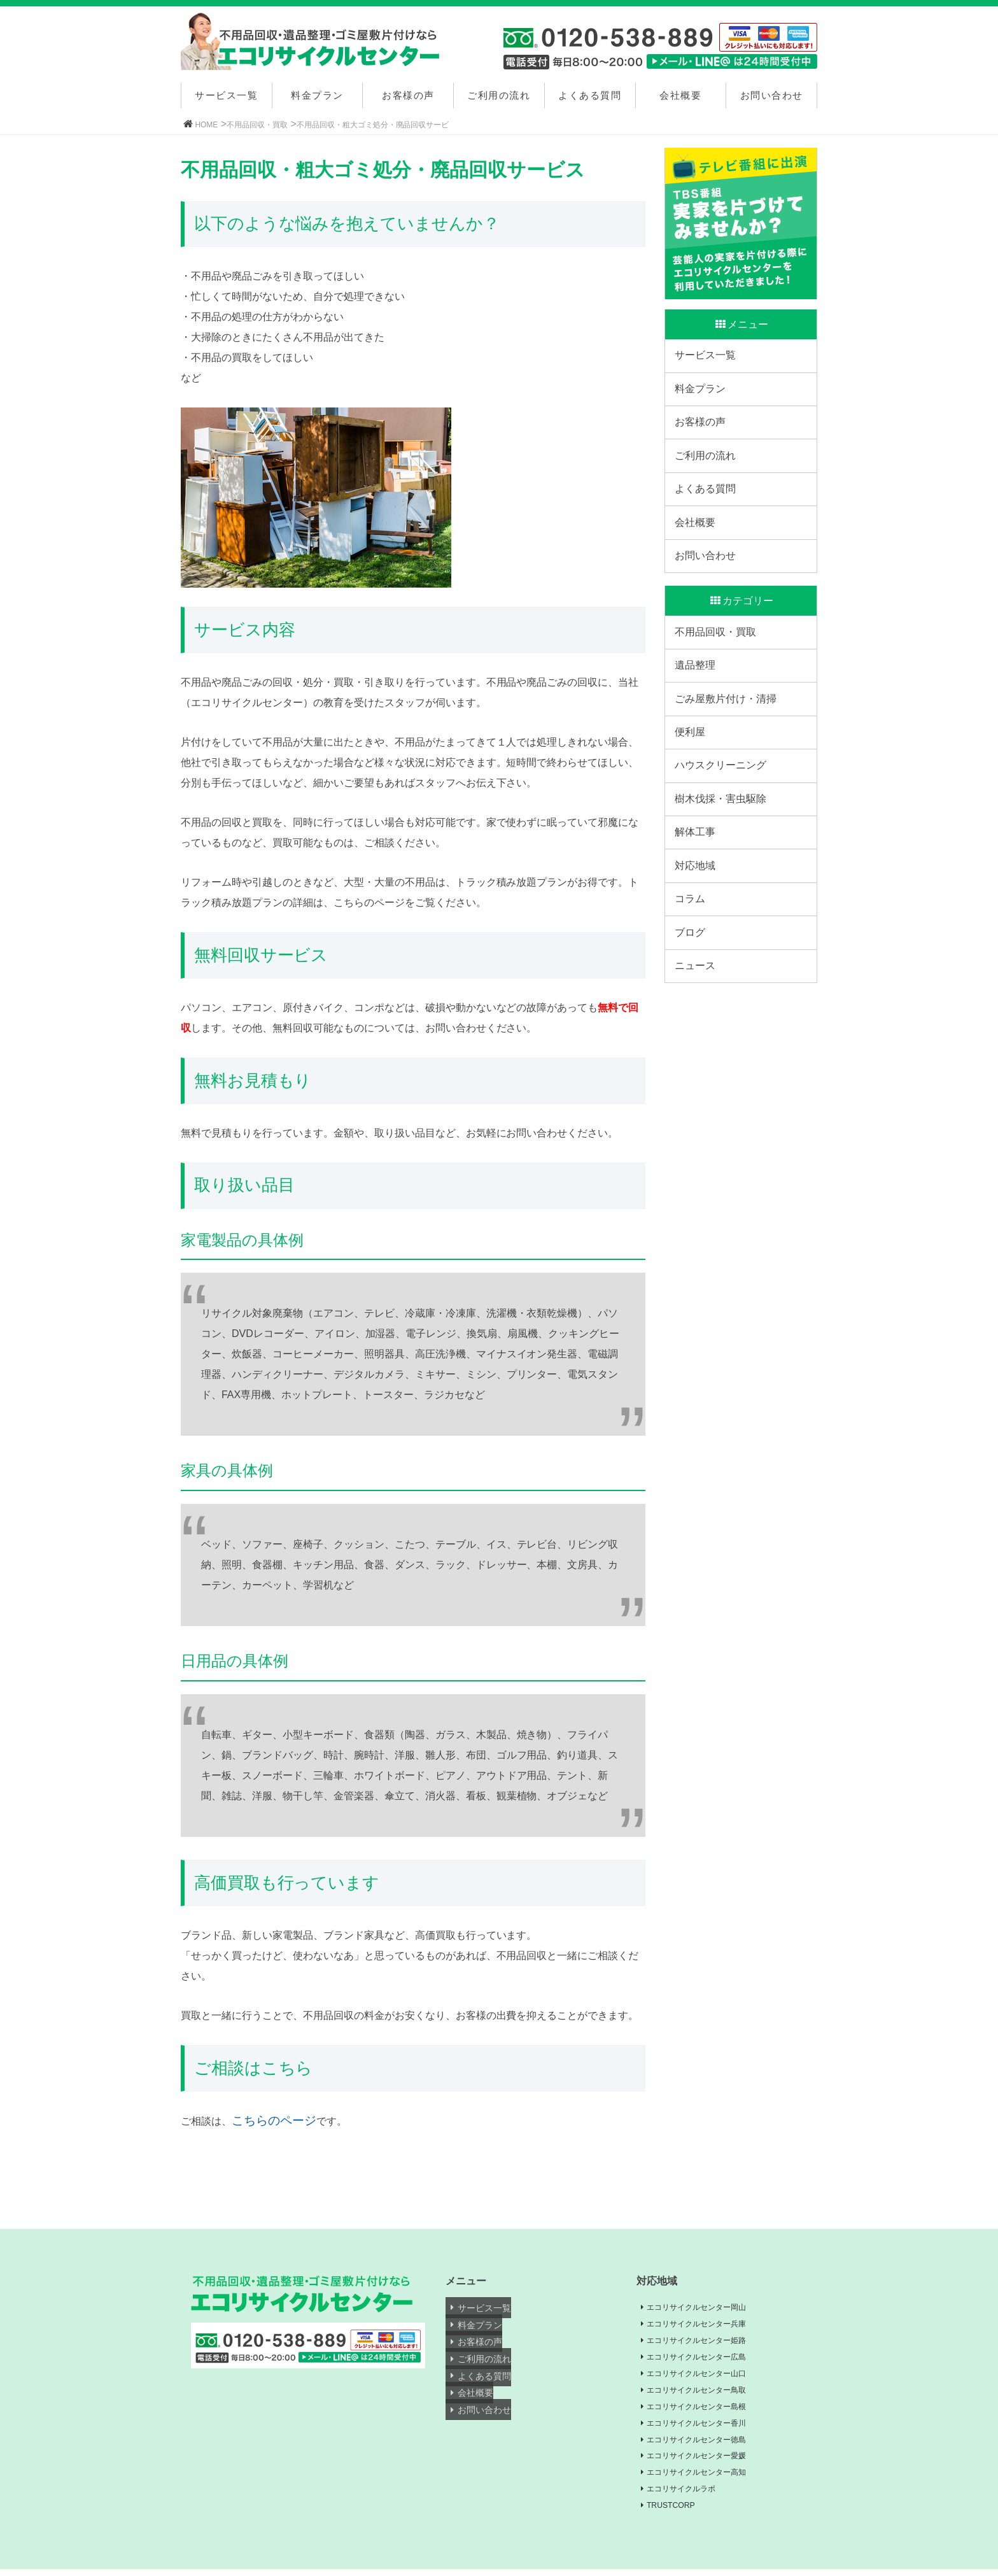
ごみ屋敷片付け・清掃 (729, 754)
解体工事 (698, 912)
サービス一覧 (226, 95)
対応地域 (698, 951)
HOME (206, 124)
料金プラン (317, 95)
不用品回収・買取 (257, 124)
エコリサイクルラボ (689, 2494)
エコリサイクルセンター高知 (706, 2478)
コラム (693, 991)
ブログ (693, 1030)
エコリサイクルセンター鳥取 (706, 2393)
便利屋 (693, 794)
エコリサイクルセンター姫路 (706, 2342)
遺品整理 (698, 715)
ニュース (698, 1070)
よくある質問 (589, 95)
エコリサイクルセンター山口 (706, 2375)
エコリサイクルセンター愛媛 (706, 2461)
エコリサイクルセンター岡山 (706, 2307)
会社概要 (680, 95)
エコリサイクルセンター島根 (706, 2410)
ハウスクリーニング (724, 833)
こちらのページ (274, 2120)
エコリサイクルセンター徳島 (706, 2443)
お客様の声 (408, 95)
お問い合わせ (771, 95)
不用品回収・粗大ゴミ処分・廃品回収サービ (373, 124)
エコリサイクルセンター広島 (706, 2359)
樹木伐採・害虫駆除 (724, 873)
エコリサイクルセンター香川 (706, 2426)
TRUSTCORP (677, 2512)
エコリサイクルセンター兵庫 (706, 2324)
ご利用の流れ (498, 95)
